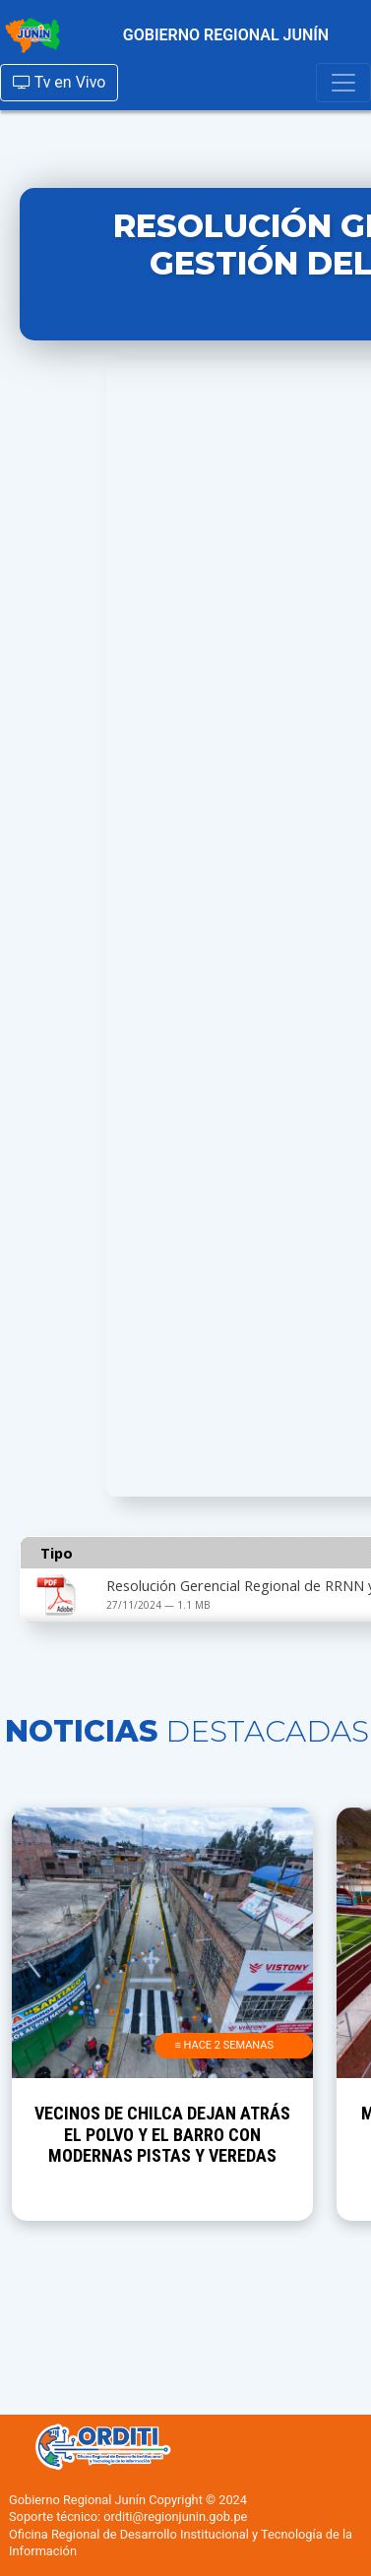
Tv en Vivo (59, 82)
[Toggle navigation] (343, 82)
